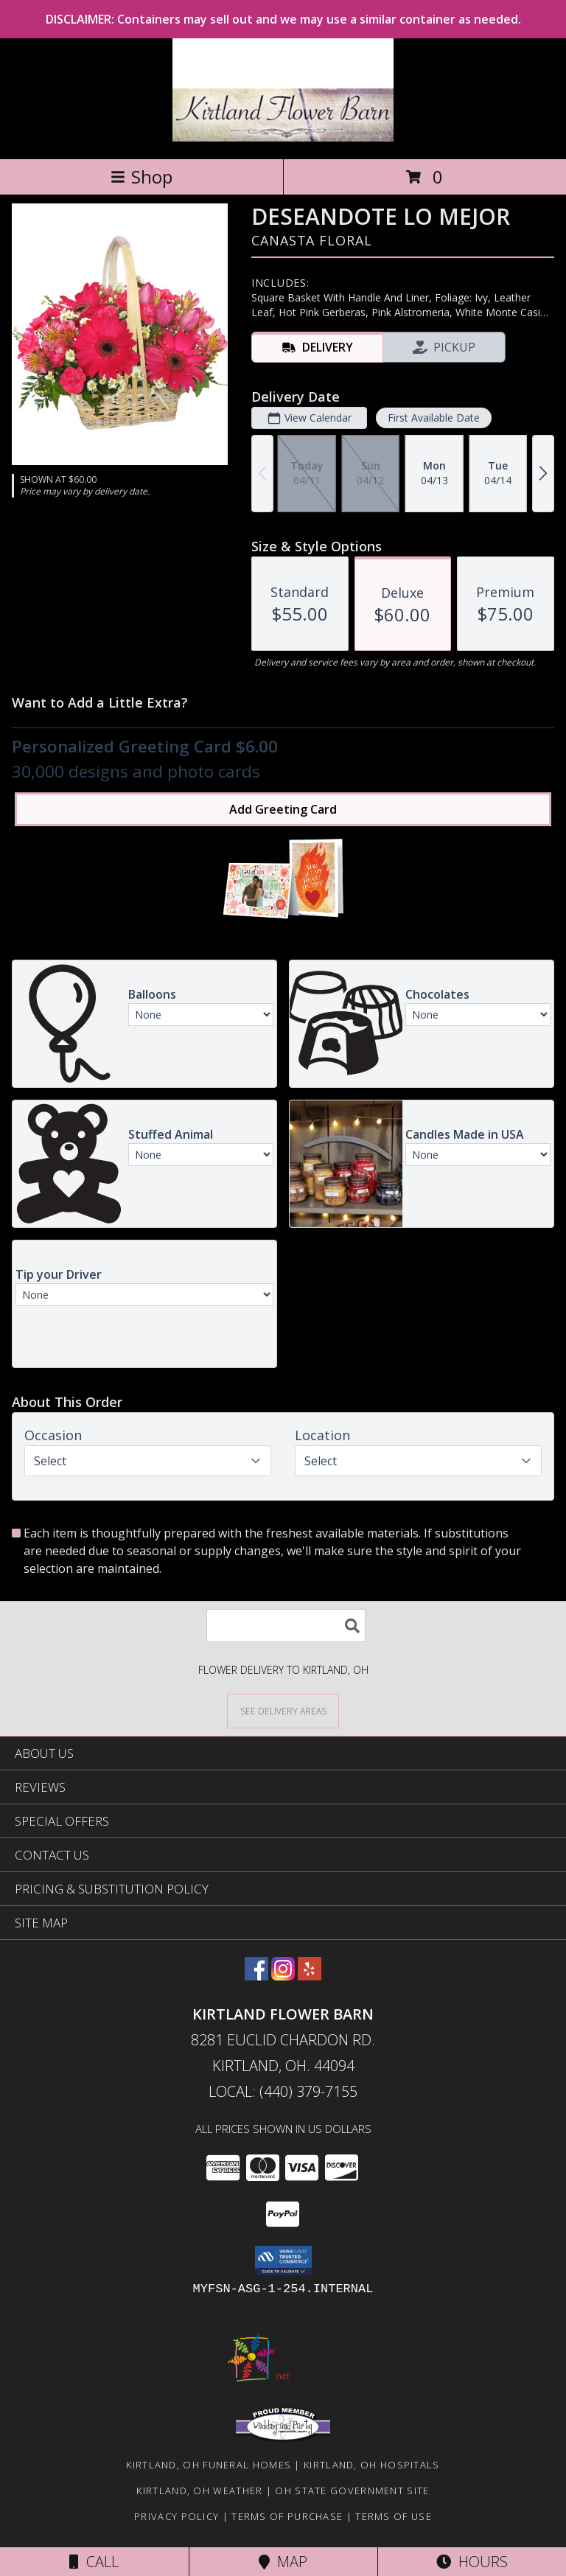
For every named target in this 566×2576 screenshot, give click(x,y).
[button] (283, 2260)
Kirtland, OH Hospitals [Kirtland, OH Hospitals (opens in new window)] (372, 2464)
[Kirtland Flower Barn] (283, 137)
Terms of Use (393, 2516)
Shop (141, 176)
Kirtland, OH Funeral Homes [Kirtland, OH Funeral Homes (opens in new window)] (208, 2464)
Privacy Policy (176, 2516)
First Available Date (434, 418)
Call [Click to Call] (94, 2562)
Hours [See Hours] (472, 2562)
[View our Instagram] (283, 1975)
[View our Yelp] (309, 1975)
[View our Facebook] (256, 1975)
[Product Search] (286, 1625)
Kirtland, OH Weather (199, 2490)
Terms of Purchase (287, 2516)
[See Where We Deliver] (283, 1710)
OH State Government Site (352, 2490)
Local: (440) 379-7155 (283, 2091)
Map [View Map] (283, 2562)
